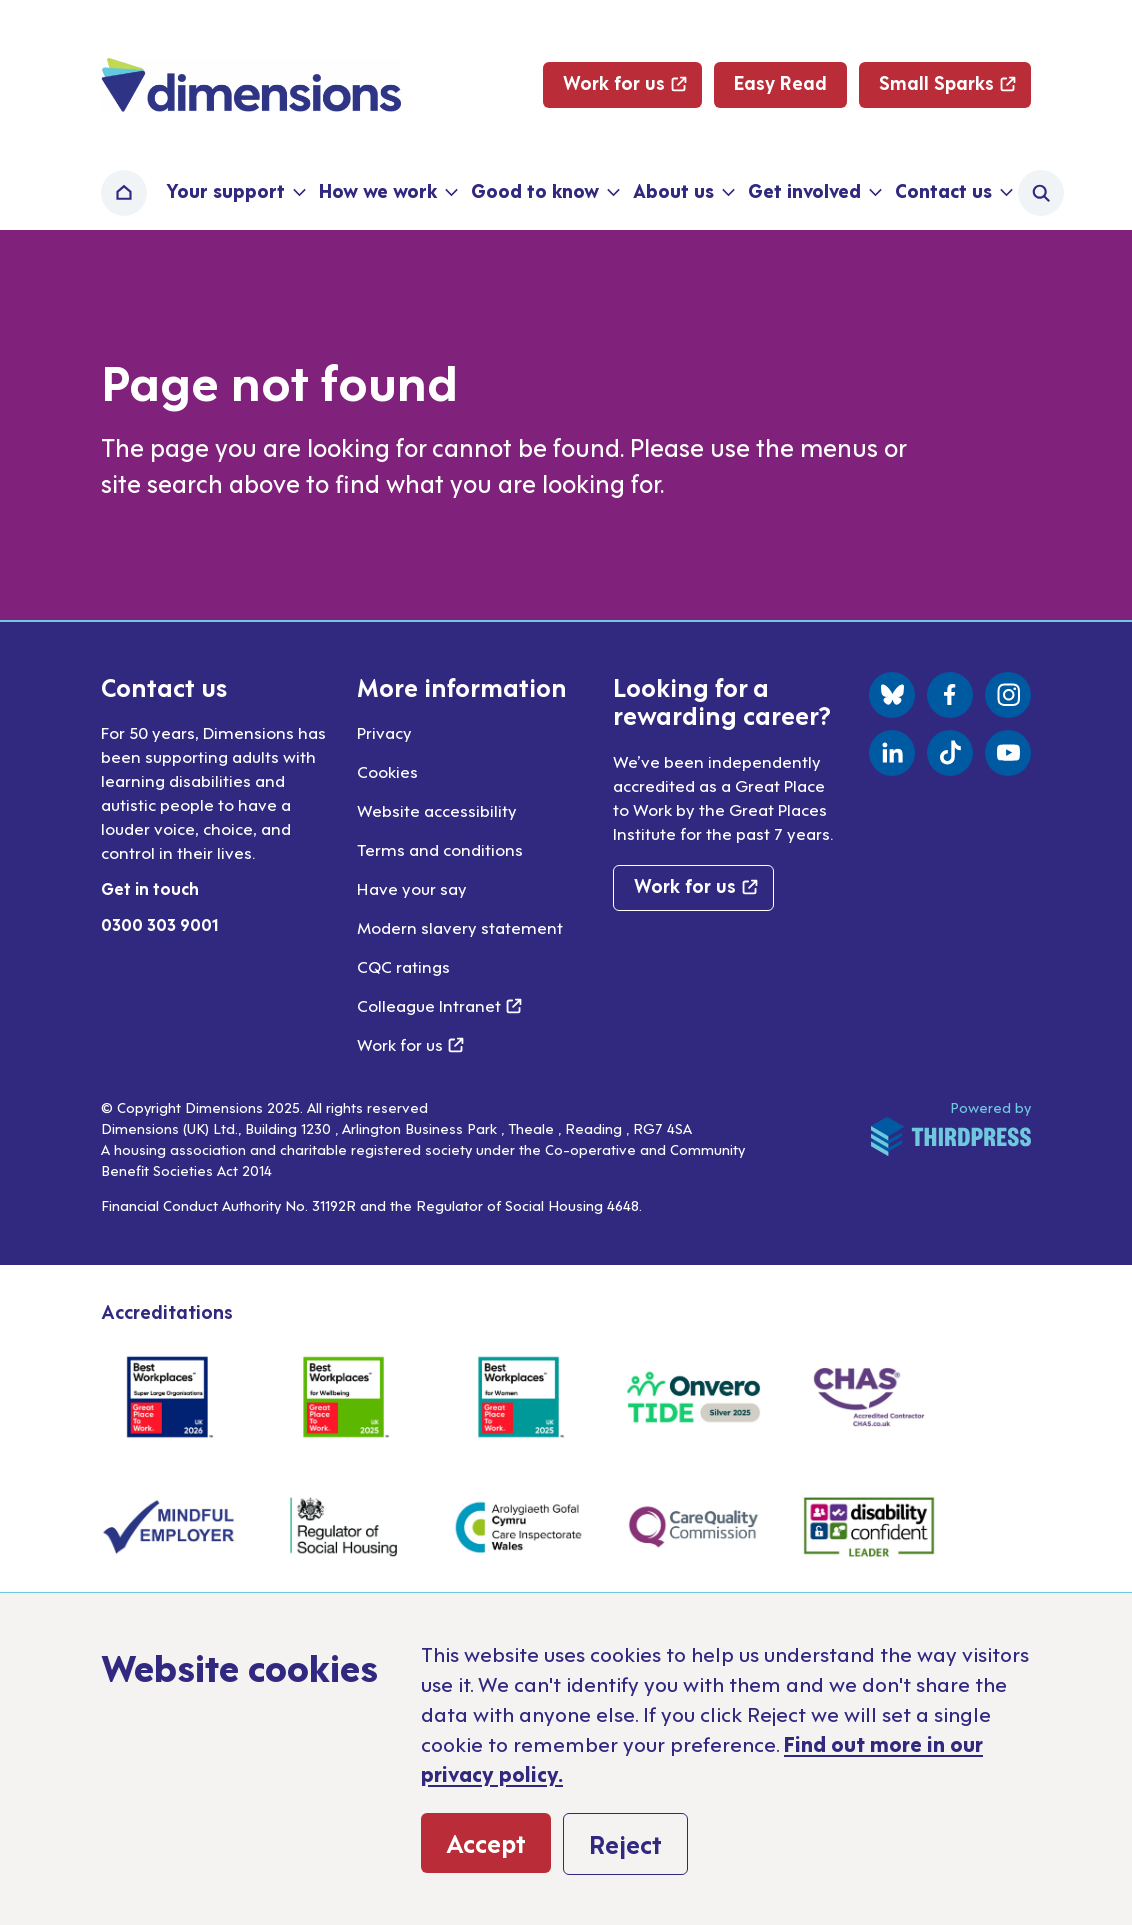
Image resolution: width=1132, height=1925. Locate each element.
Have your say (412, 888)
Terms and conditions (440, 849)
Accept (486, 1842)
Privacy (384, 732)
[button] (234, 193)
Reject (625, 1843)
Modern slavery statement (460, 927)
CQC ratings (403, 966)
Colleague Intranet (439, 1005)
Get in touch (150, 888)
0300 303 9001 (160, 924)
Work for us (410, 1044)
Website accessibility (437, 810)
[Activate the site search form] (1041, 193)
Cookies (387, 771)
